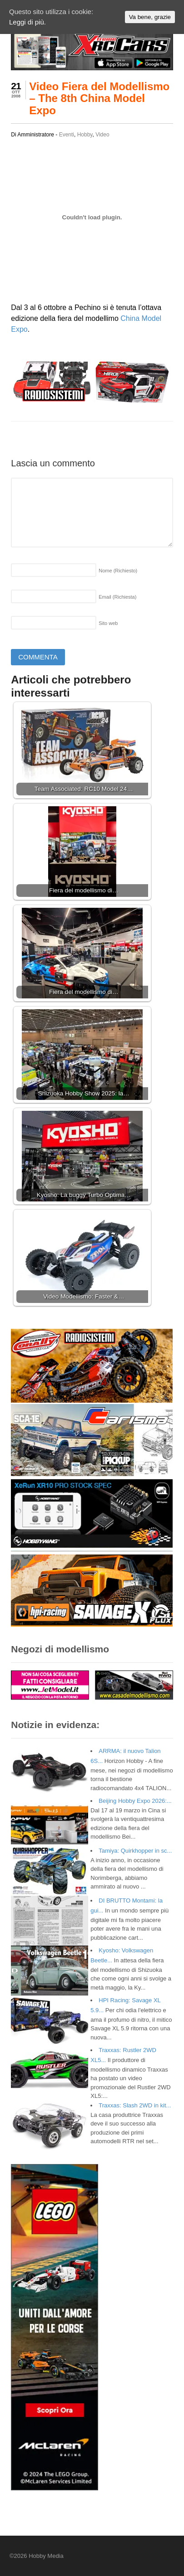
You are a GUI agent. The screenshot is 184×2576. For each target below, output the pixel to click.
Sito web (108, 623)
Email (117, 597)
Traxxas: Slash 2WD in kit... (135, 2105)
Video (102, 134)
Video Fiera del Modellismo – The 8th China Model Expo (99, 98)
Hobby (85, 134)
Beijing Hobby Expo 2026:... (135, 1800)
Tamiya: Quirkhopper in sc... (135, 1850)
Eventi (66, 134)
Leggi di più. (27, 22)
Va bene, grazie (150, 17)
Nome (118, 570)
